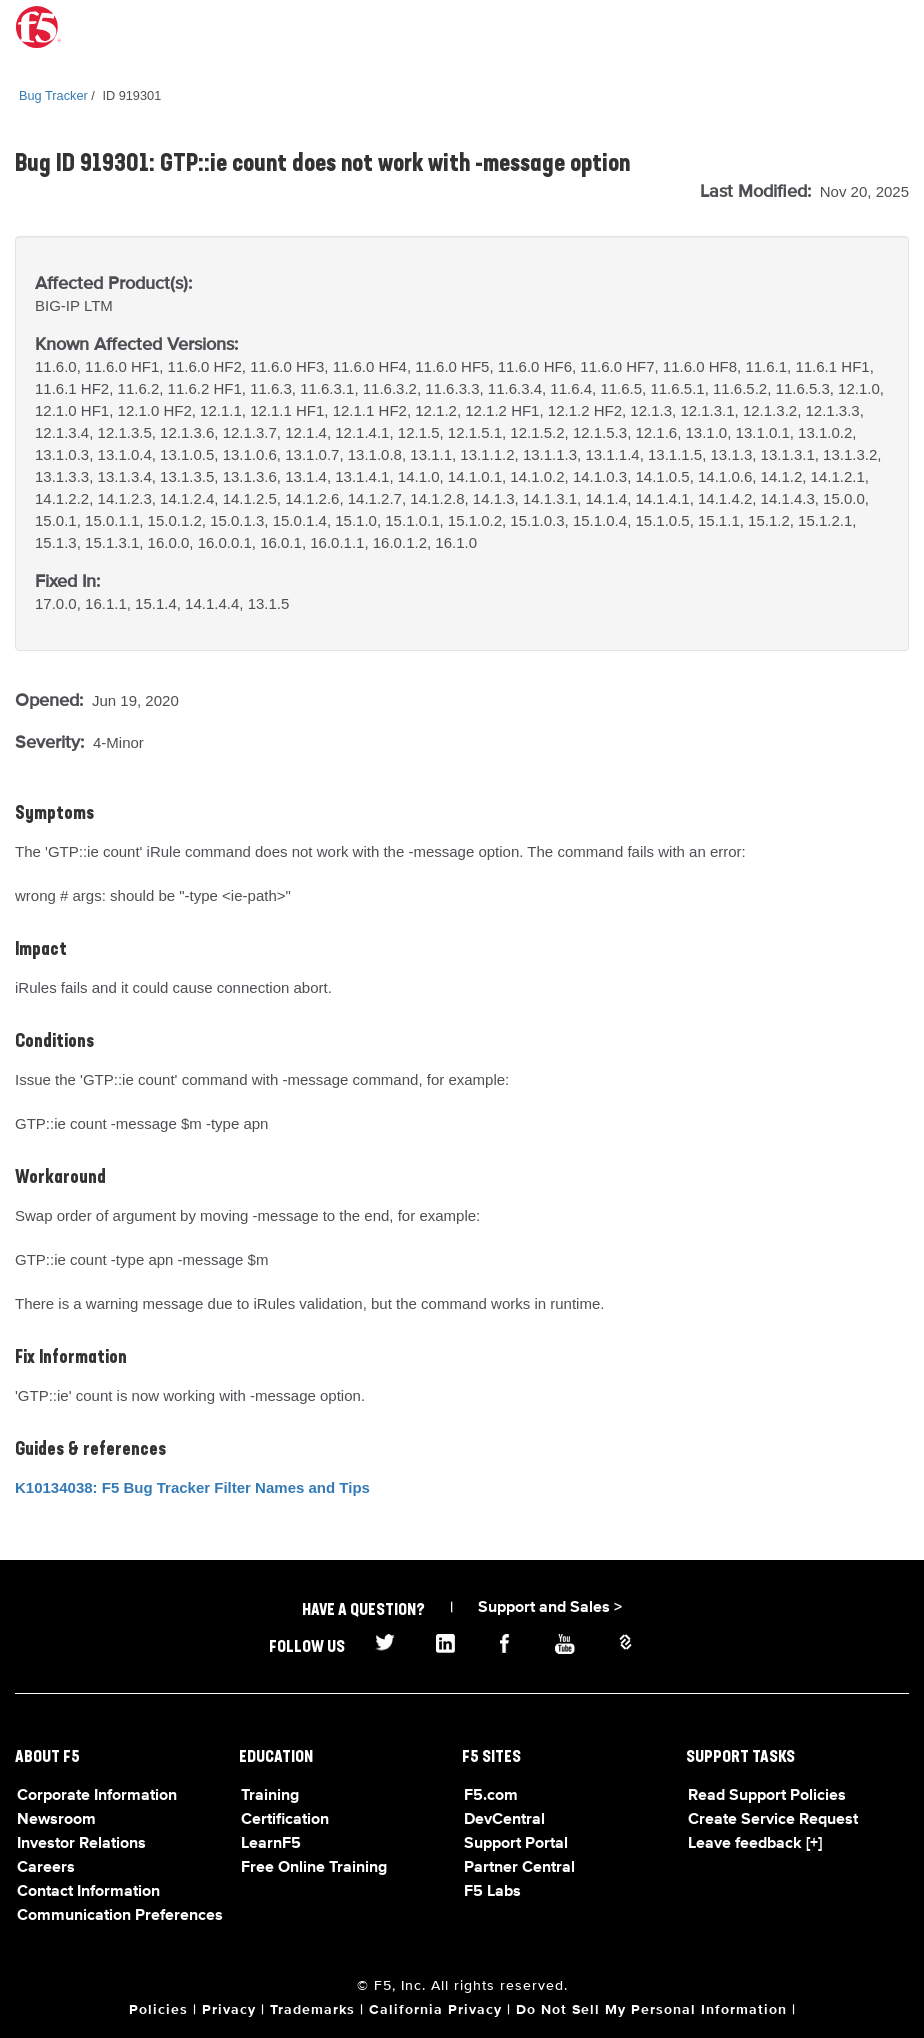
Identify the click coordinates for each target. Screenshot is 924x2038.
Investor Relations (81, 1844)
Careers (46, 1868)
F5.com (491, 1796)
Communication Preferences (120, 1916)
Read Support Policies (767, 1796)
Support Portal (516, 1844)
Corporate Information (97, 1796)
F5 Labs (492, 1892)
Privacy (229, 2010)
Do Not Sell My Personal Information (651, 2010)
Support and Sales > (550, 1608)
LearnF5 (271, 1844)
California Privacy (435, 2010)
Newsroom (56, 1820)
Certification (285, 1820)
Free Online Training (314, 1868)
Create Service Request (773, 1820)
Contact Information (88, 1892)
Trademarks (312, 2010)
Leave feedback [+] (755, 1844)
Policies (158, 2010)
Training (270, 1796)
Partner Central (519, 1868)
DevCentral (504, 1820)
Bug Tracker (53, 95)
